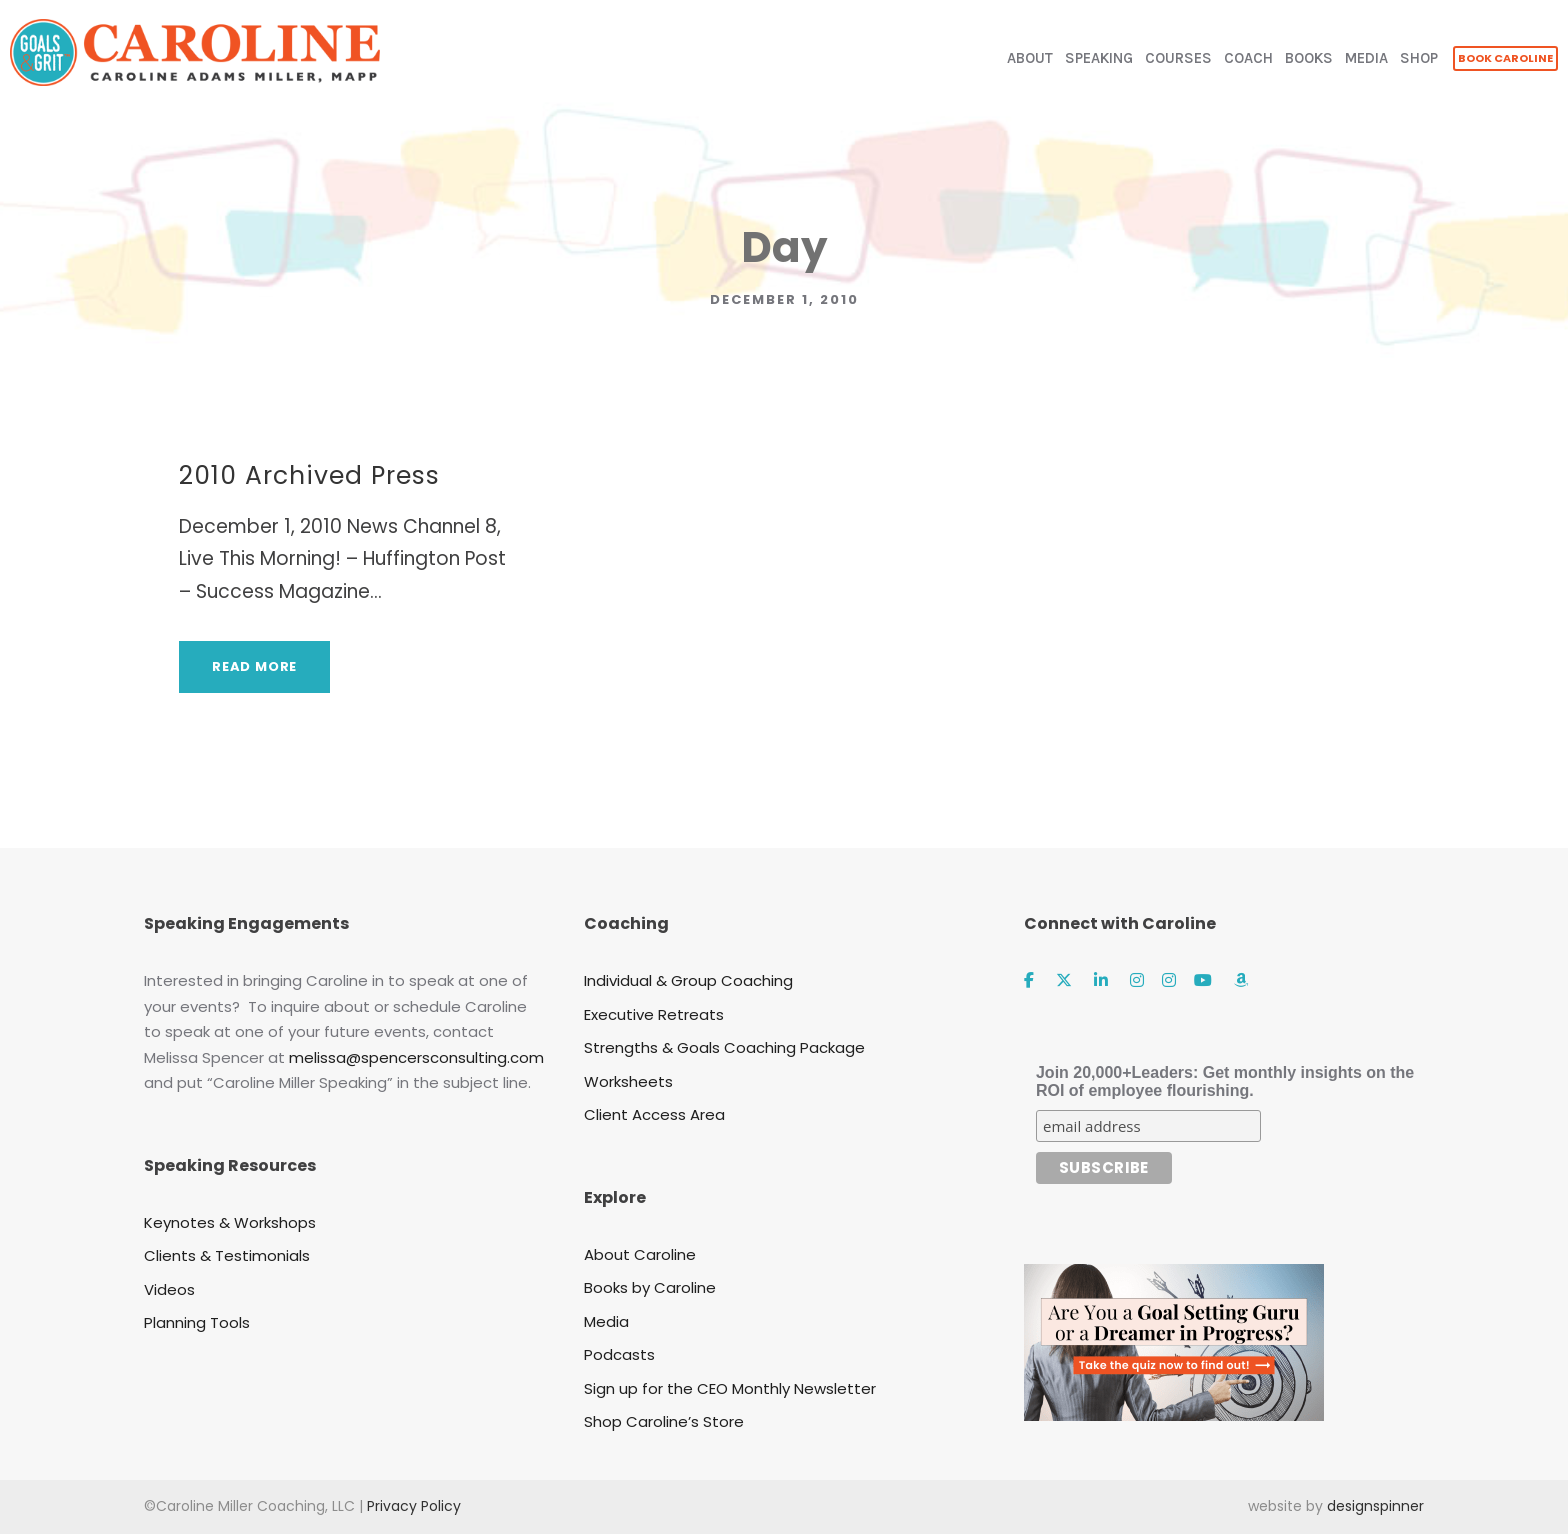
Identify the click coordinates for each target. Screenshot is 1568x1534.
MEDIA (1366, 58)
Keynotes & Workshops (230, 1222)
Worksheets (628, 1081)
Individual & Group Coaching (688, 980)
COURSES (1178, 58)
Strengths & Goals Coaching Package (724, 1047)
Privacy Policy (414, 1506)
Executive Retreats (654, 1014)
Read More (254, 666)
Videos (169, 1289)
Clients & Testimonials (227, 1255)
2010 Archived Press (309, 475)
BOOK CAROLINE (1505, 58)
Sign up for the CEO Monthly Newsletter (730, 1388)
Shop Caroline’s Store (664, 1421)
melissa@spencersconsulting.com (416, 1057)
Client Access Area (654, 1114)
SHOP (1419, 58)
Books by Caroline (650, 1287)
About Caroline (640, 1254)
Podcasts (619, 1354)
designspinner (1375, 1506)
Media (606, 1321)
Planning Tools (197, 1322)
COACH (1248, 58)
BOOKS (1309, 58)
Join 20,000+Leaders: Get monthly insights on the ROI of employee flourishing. (1225, 1081)
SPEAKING (1099, 58)
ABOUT (1030, 58)
